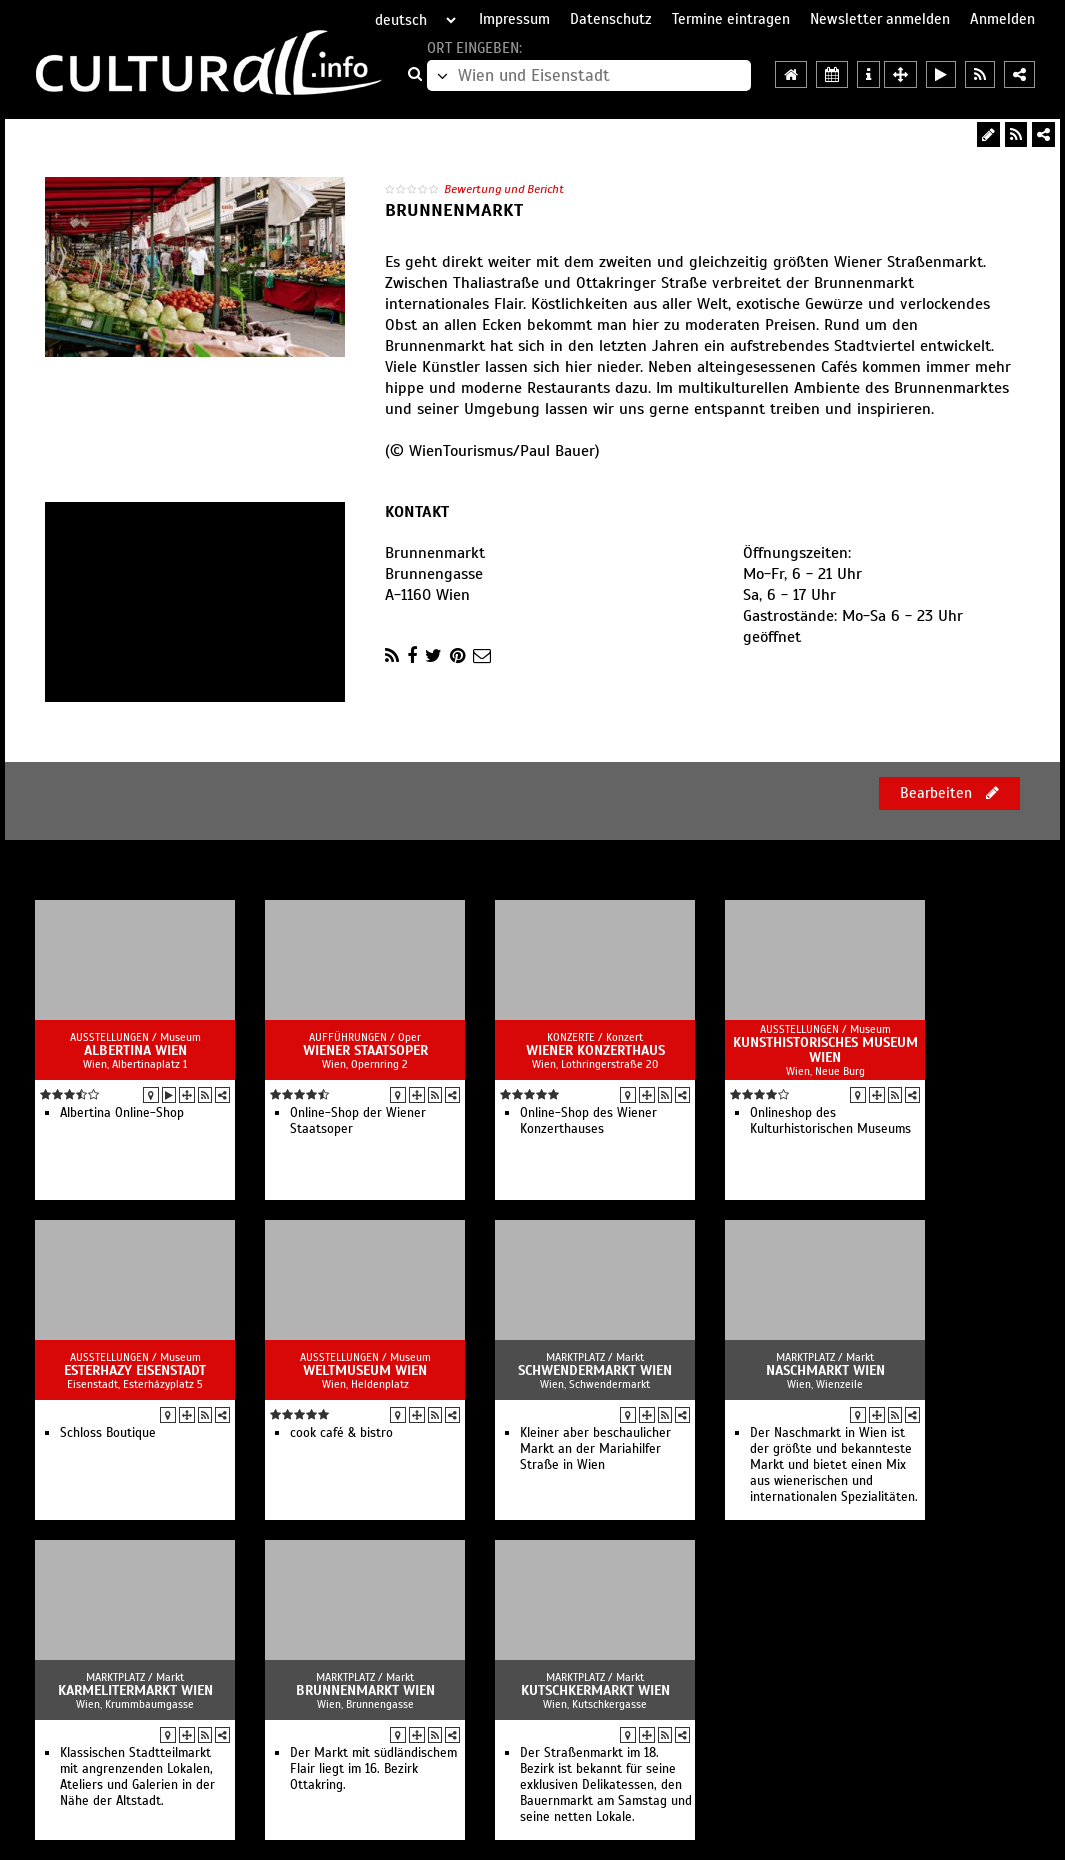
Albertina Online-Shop (122, 1113)
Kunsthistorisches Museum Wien (825, 1050)
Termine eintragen (731, 19)
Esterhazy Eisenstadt (135, 1370)
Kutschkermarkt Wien (595, 1690)
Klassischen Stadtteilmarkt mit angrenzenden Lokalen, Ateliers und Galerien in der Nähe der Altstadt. (137, 1777)
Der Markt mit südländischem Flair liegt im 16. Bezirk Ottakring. (373, 1769)
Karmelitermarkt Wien (135, 1690)
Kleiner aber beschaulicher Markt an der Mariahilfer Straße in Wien (595, 1449)
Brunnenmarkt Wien (365, 1690)
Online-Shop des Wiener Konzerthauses (588, 1121)
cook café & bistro (341, 1433)
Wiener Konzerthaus (595, 1050)
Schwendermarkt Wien (595, 1370)
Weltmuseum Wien (365, 1370)
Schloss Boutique (108, 1433)
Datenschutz (611, 19)
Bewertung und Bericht (504, 189)
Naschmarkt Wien (825, 1370)
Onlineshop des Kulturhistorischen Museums (830, 1121)
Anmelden (1002, 19)
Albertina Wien (135, 1050)
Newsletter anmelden (880, 19)
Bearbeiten (949, 793)
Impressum (514, 19)
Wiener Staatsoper (365, 1050)
